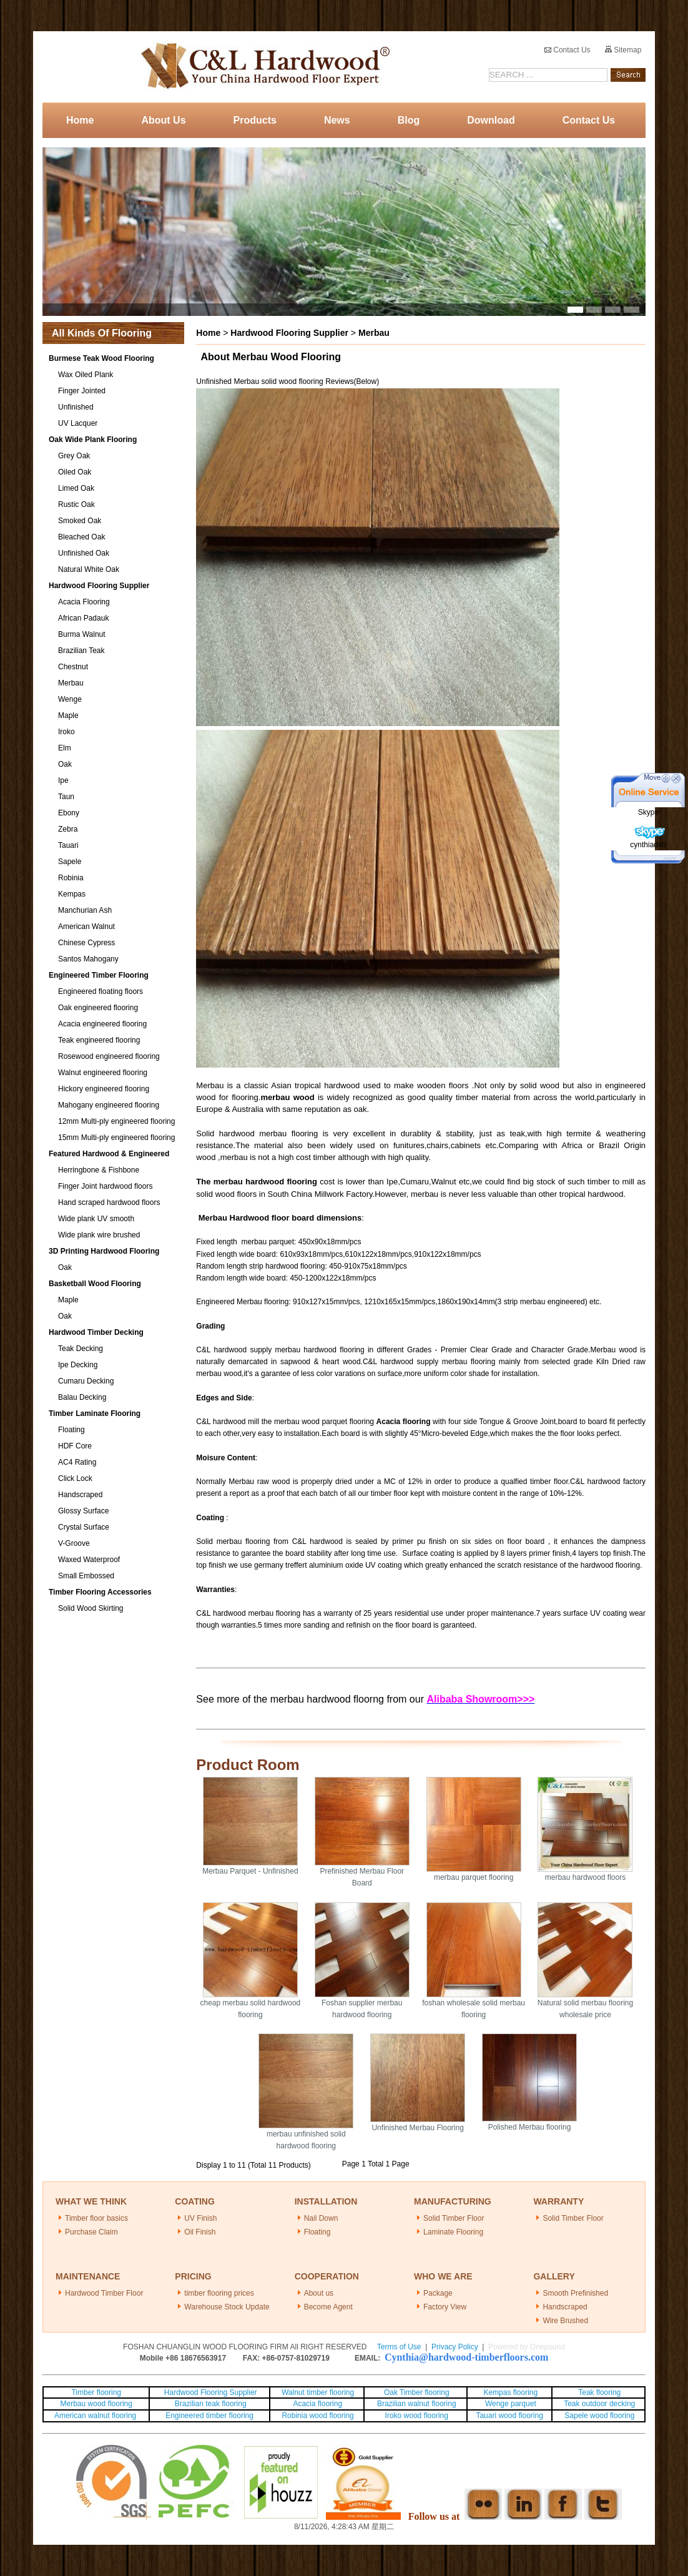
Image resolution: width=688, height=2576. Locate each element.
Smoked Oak (79, 520)
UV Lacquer (77, 423)
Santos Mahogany (88, 959)
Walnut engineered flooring (102, 1072)
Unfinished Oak (83, 553)
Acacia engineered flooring (102, 1024)
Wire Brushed (565, 2320)
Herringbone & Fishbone (98, 1170)
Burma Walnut (82, 634)
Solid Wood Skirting (91, 1608)
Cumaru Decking (86, 1381)
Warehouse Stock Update (226, 2307)
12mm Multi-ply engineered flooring (116, 1121)
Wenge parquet (510, 2403)
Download (490, 120)
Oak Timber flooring (417, 2392)
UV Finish (200, 2218)
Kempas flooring (509, 2392)
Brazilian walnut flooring (415, 2403)
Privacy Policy (454, 2346)
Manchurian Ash (85, 910)
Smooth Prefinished (575, 2293)
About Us (163, 120)
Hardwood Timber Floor (104, 2293)
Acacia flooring (317, 2403)
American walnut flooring (96, 2415)
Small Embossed (86, 1575)
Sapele (69, 861)
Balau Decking (82, 1397)
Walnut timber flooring (318, 2392)
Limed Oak (76, 488)
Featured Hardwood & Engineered (109, 1153)
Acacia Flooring (84, 601)
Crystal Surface (83, 1527)
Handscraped (80, 1494)
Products (255, 120)
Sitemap (623, 50)
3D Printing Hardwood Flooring (104, 1251)
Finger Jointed (82, 390)
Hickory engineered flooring (103, 1088)
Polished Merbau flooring (529, 2127)
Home (80, 120)
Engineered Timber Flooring (99, 975)
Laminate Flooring (453, 2232)
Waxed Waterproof (89, 1559)
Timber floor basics (96, 2218)
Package (438, 2293)
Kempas (72, 894)
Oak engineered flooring (98, 1007)
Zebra (67, 829)
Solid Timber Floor (453, 2218)
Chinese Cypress (86, 942)
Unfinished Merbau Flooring (417, 2127)
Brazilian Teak (81, 650)
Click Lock (75, 1478)
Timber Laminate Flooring (94, 1413)
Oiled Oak (74, 472)
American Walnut (86, 926)
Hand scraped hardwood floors (109, 1202)
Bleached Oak (81, 537)
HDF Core (75, 1446)
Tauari (68, 845)
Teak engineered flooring (99, 1040)
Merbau (71, 683)
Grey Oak (74, 455)
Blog (409, 120)
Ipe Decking (77, 1364)
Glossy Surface (83, 1511)
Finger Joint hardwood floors (105, 1186)
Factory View (444, 2307)
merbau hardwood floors (585, 1877)
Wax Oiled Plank (85, 374)
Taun (66, 796)
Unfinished (76, 407)
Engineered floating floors (100, 991)
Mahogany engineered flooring (108, 1105)
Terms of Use (399, 2346)
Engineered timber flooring (209, 2415)
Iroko (66, 731)
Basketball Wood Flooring (95, 1283)
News (337, 120)
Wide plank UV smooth (96, 1218)
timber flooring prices (218, 2293)
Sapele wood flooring (599, 2415)
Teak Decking (80, 1348)
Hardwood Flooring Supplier (99, 585)
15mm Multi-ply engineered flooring (116, 1137)
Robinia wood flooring (317, 2415)
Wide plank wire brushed (99, 1235)
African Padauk (83, 618)
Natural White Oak (88, 569)
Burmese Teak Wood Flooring (101, 358)
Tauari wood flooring (509, 2415)
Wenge (70, 699)
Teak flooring (599, 2392)
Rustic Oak (76, 504)
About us (318, 2293)
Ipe (63, 780)
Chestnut (73, 666)
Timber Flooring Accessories (100, 1592)
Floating (71, 1429)
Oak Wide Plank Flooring (93, 439)
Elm (64, 748)
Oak (65, 764)
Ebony (68, 813)
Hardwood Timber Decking (96, 1332)
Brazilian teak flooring (210, 2403)
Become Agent (328, 2307)
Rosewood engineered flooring (109, 1056)
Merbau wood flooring (96, 2403)
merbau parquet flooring (473, 1877)
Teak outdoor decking (599, 2403)
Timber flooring (96, 2392)
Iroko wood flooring (416, 2415)
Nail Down (321, 2218)
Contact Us (567, 50)
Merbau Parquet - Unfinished (250, 1871)
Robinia (71, 877)
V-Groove (74, 1543)
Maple (68, 715)
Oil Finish (199, 2232)
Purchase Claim (91, 2232)
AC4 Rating (77, 1462)
